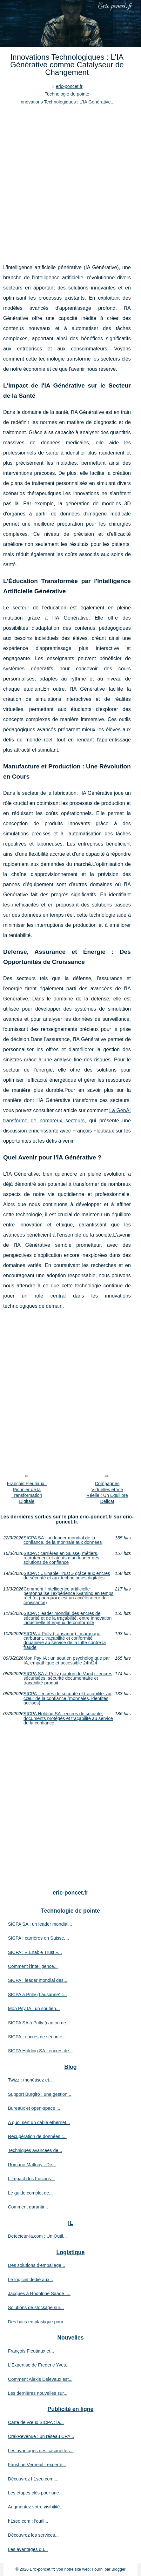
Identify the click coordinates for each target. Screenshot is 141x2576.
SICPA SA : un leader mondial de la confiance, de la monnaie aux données (63, 1540)
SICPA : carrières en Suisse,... (38, 1938)
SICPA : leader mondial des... (37, 1980)
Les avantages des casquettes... (40, 2450)
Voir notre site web (73, 2569)
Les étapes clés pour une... (35, 2492)
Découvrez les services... (33, 2535)
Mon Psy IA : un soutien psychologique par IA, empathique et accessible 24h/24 (67, 1660)
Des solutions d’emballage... (36, 2265)
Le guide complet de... (30, 2192)
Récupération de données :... (37, 2136)
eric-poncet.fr (69, 86)
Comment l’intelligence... (33, 1966)
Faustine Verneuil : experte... (37, 2464)
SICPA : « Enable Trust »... (35, 1952)
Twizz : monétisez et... (30, 2079)
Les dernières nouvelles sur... (37, 2393)
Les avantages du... (28, 2549)
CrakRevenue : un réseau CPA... (41, 2436)
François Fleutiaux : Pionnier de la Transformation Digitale (27, 1492)
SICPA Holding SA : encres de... (40, 2050)
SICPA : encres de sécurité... (37, 2036)
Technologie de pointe (67, 93)
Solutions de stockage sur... (36, 2307)
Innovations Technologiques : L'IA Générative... (66, 101)
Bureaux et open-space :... (35, 2108)
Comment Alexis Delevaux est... (40, 2379)
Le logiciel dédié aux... (30, 2279)
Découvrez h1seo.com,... (33, 2478)
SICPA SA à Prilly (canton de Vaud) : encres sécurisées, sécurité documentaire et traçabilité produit (68, 1678)
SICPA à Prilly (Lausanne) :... (37, 1994)
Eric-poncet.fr (42, 2569)
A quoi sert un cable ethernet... (39, 2122)
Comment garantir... (28, 2206)
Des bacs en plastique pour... (37, 2321)
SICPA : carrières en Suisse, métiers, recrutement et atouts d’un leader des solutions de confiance (61, 1558)
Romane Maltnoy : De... (32, 2164)
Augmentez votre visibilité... (36, 2506)
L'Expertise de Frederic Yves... (39, 2364)
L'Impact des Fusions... (31, 2178)
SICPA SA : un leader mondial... (40, 1924)
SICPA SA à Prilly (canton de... (39, 2022)
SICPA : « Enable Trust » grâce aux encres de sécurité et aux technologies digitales (67, 1575)
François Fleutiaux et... (31, 2351)
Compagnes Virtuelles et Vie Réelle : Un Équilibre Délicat (107, 1492)
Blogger (118, 2569)
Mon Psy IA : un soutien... (34, 2008)
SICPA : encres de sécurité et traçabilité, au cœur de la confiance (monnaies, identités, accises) (67, 1698)
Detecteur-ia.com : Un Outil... (37, 2236)
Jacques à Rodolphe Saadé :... (39, 2293)
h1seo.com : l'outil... (28, 2521)
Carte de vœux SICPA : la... (36, 2422)
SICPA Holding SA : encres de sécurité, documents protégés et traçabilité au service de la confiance (68, 1718)
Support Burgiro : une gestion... (39, 2094)
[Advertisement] (70, 179)
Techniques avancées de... (35, 2150)
